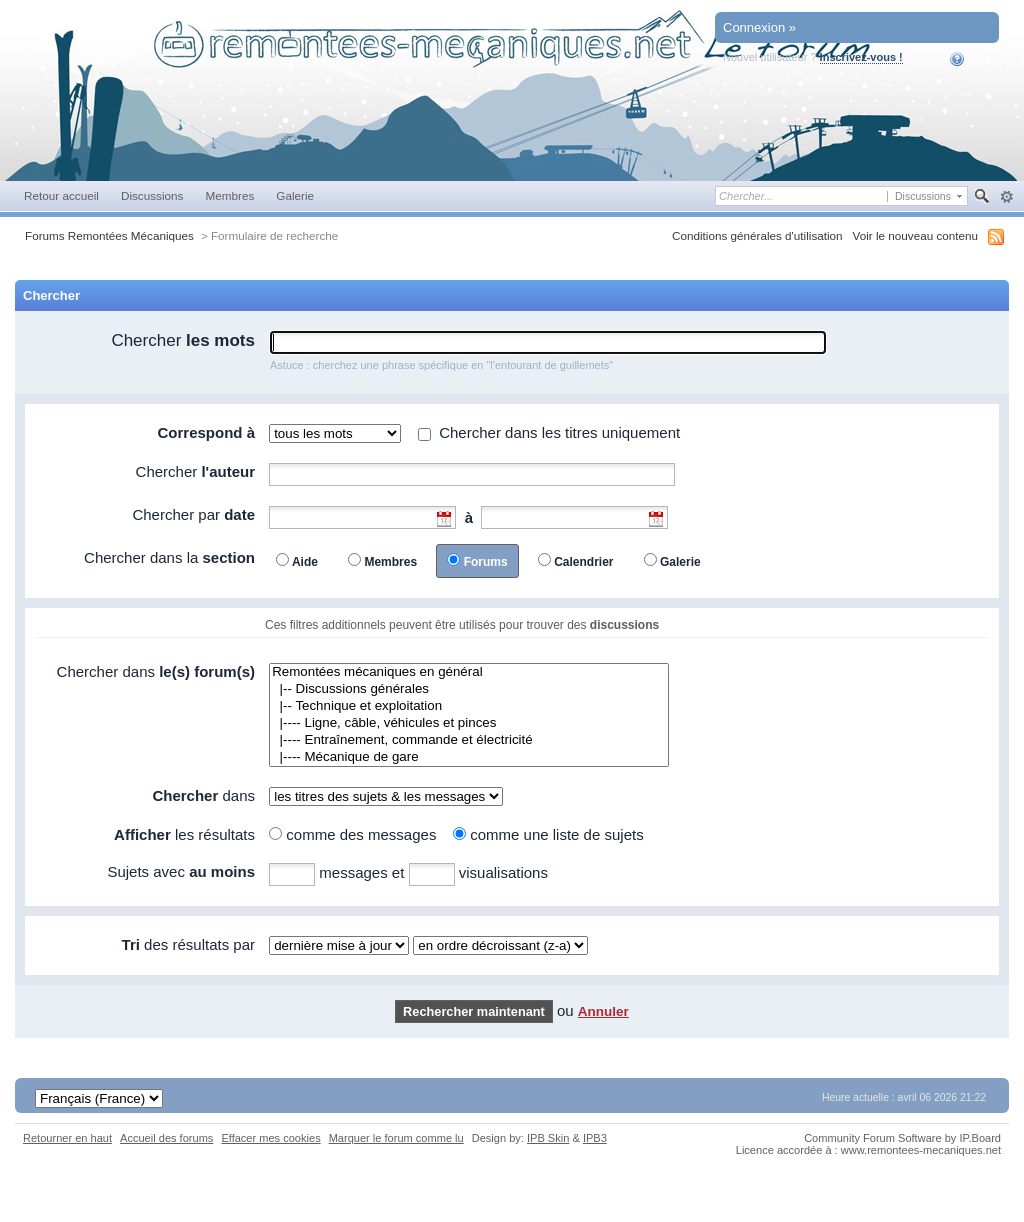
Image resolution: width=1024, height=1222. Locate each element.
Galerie (295, 195)
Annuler (603, 1011)
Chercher (183, 340)
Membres (229, 195)
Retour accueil (61, 195)
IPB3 (595, 1138)
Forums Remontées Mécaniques (109, 235)
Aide (970, 59)
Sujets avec (181, 871)
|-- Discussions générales (469, 689)
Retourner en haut (67, 1138)
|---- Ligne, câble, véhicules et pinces (469, 723)
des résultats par (188, 944)
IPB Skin (548, 1138)
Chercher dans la (169, 557)
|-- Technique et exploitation (469, 706)
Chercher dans (156, 671)
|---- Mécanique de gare (469, 757)
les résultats (184, 834)
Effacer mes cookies (270, 1138)
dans (203, 795)
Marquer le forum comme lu (396, 1138)
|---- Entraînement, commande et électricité (469, 740)
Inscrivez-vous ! (861, 57)
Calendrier (583, 562)
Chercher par (193, 514)
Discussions (152, 195)
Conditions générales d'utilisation (757, 235)
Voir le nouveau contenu (915, 235)
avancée (1006, 197)
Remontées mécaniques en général (469, 672)
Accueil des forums (166, 1138)
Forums (486, 562)
